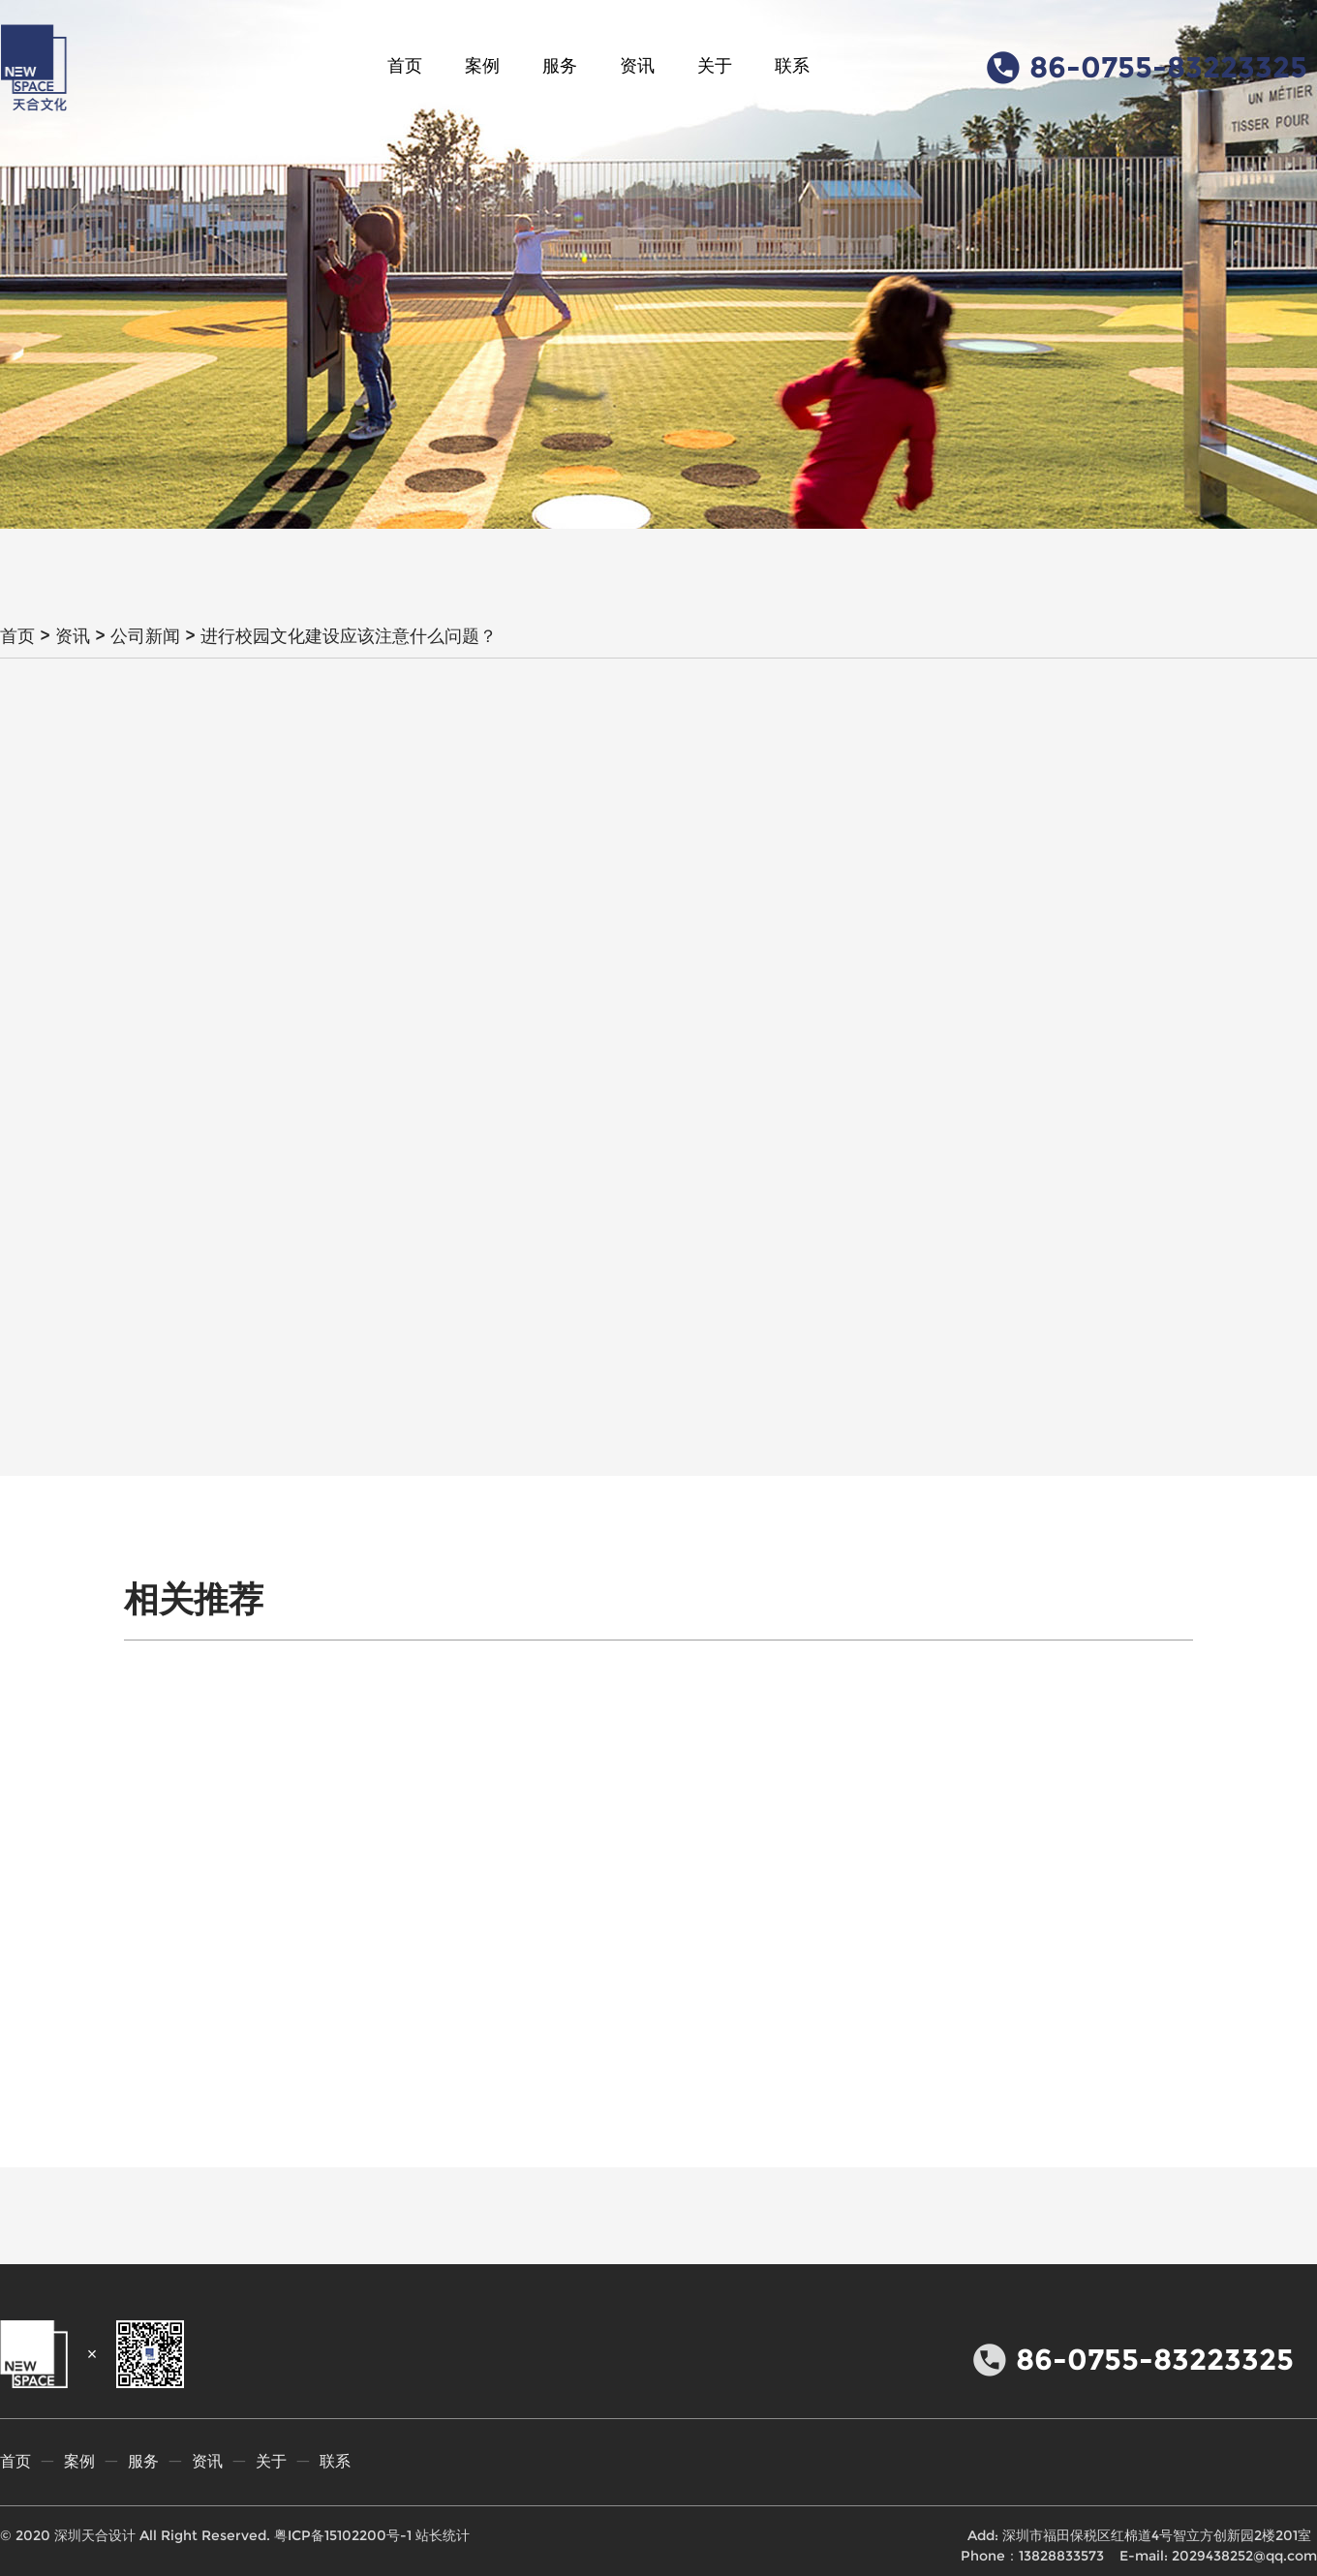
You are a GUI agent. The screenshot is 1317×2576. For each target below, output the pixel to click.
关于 (714, 66)
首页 (404, 66)
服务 (559, 66)
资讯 (637, 66)
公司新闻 (145, 636)
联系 (792, 66)
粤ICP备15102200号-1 (343, 2535)
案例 (482, 66)
